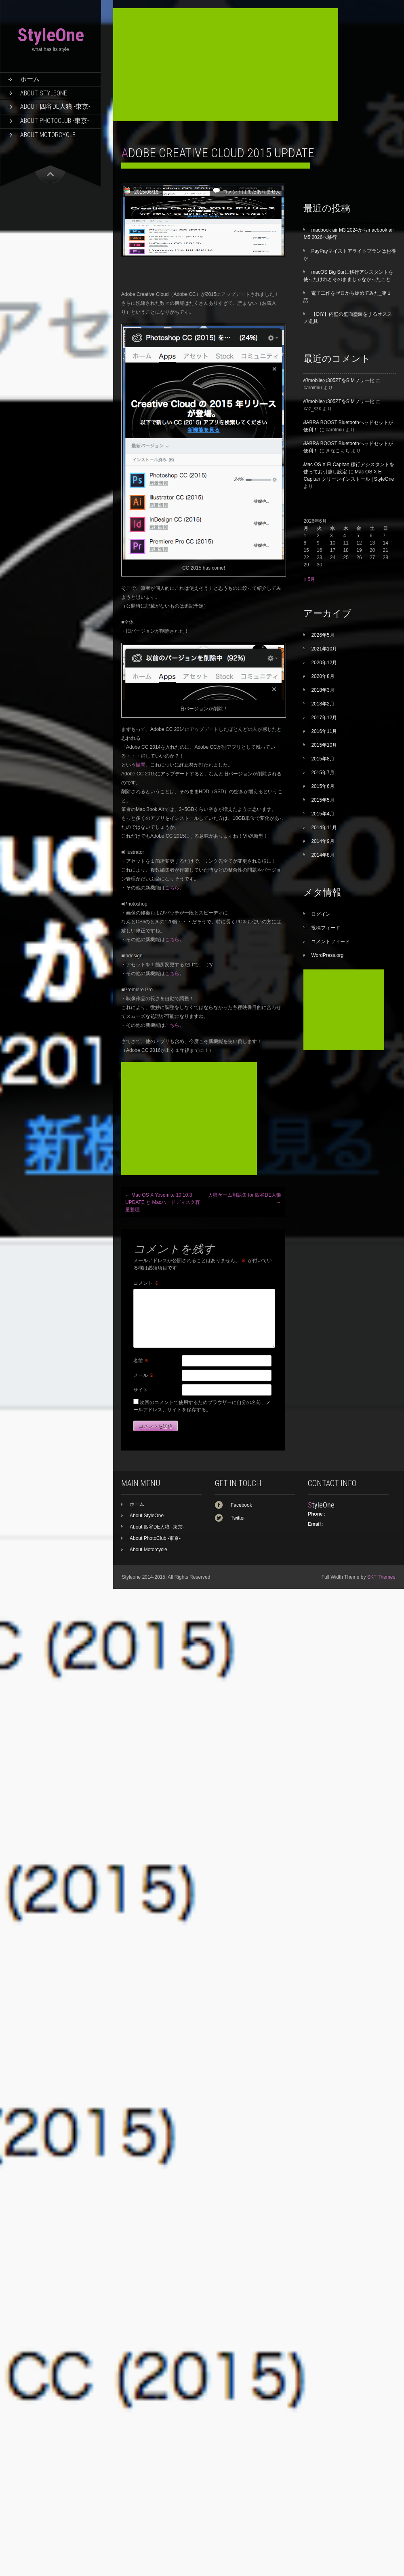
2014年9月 (322, 841)
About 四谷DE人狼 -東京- (55, 106)
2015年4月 (322, 814)
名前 (141, 1361)
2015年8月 (322, 759)
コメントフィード (330, 941)
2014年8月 (322, 855)
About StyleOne (43, 93)
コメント (146, 1283)
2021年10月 (324, 649)
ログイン (320, 914)
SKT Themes (381, 1577)
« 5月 (309, 579)
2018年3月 (322, 690)
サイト (140, 1390)
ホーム (30, 79)
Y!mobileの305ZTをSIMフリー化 (338, 380)
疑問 (140, 765)
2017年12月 (324, 717)
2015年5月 (322, 800)
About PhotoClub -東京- (54, 121)
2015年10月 (324, 745)
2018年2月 (322, 704)
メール (143, 1375)
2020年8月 (322, 676)
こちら (172, 888)
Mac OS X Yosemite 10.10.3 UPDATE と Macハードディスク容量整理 (162, 1202)
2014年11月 (324, 827)
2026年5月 (322, 635)
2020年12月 (324, 662)
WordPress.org (327, 955)
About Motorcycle (48, 135)
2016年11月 (324, 731)
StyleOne (50, 35)
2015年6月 (322, 786)
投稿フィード (325, 928)
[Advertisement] (225, 64)
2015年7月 (322, 772)
